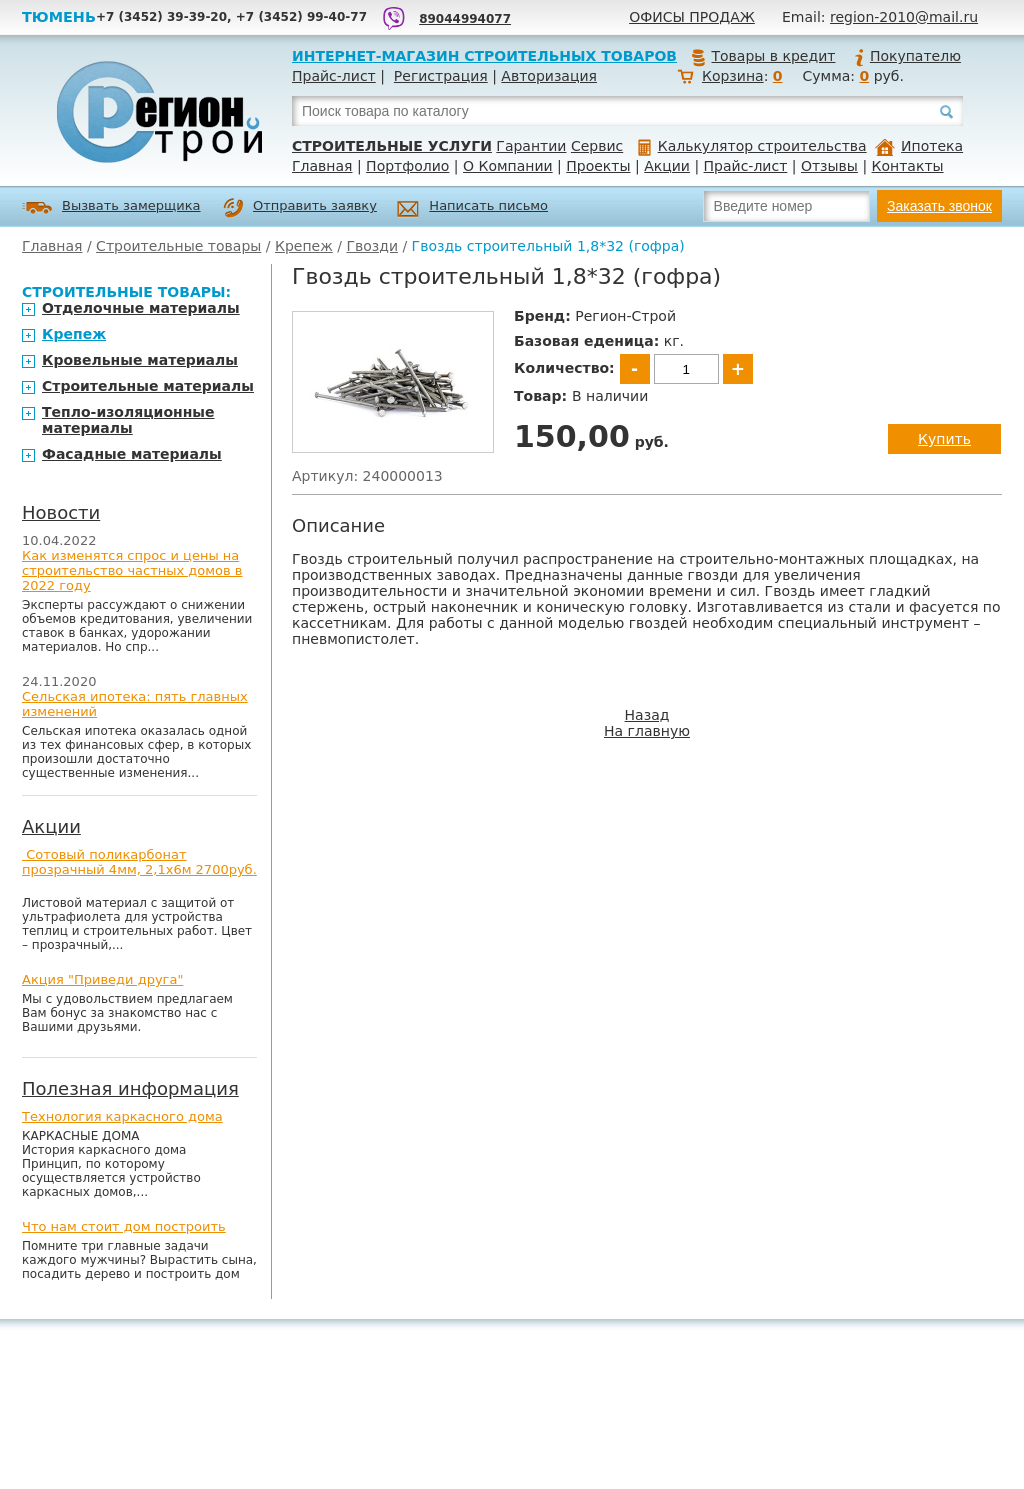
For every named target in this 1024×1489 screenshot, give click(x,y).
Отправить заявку (300, 208)
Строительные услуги (392, 146)
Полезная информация (130, 1088)
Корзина (733, 76)
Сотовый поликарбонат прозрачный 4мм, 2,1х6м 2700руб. (139, 862)
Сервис (597, 146)
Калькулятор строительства (752, 146)
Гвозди (372, 246)
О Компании (508, 166)
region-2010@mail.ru (904, 17)
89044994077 (465, 19)
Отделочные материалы (141, 308)
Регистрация (441, 76)
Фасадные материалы (132, 454)
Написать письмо (472, 208)
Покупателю (907, 56)
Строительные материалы (148, 386)
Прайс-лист (334, 76)
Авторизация (549, 76)
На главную (647, 731)
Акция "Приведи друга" (102, 979)
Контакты (908, 166)
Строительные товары (178, 246)
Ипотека (919, 146)
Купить (944, 439)
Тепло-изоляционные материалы (128, 420)
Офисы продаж (692, 17)
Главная (322, 166)
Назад (647, 715)
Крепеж (304, 246)
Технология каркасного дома (122, 1116)
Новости (61, 512)
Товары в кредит (763, 56)
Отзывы (829, 166)
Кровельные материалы (140, 360)
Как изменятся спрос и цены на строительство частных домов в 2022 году (132, 570)
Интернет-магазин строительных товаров (484, 56)
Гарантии (531, 146)
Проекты (598, 166)
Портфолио (407, 166)
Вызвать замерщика (111, 207)
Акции (667, 166)
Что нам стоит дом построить (124, 1226)
